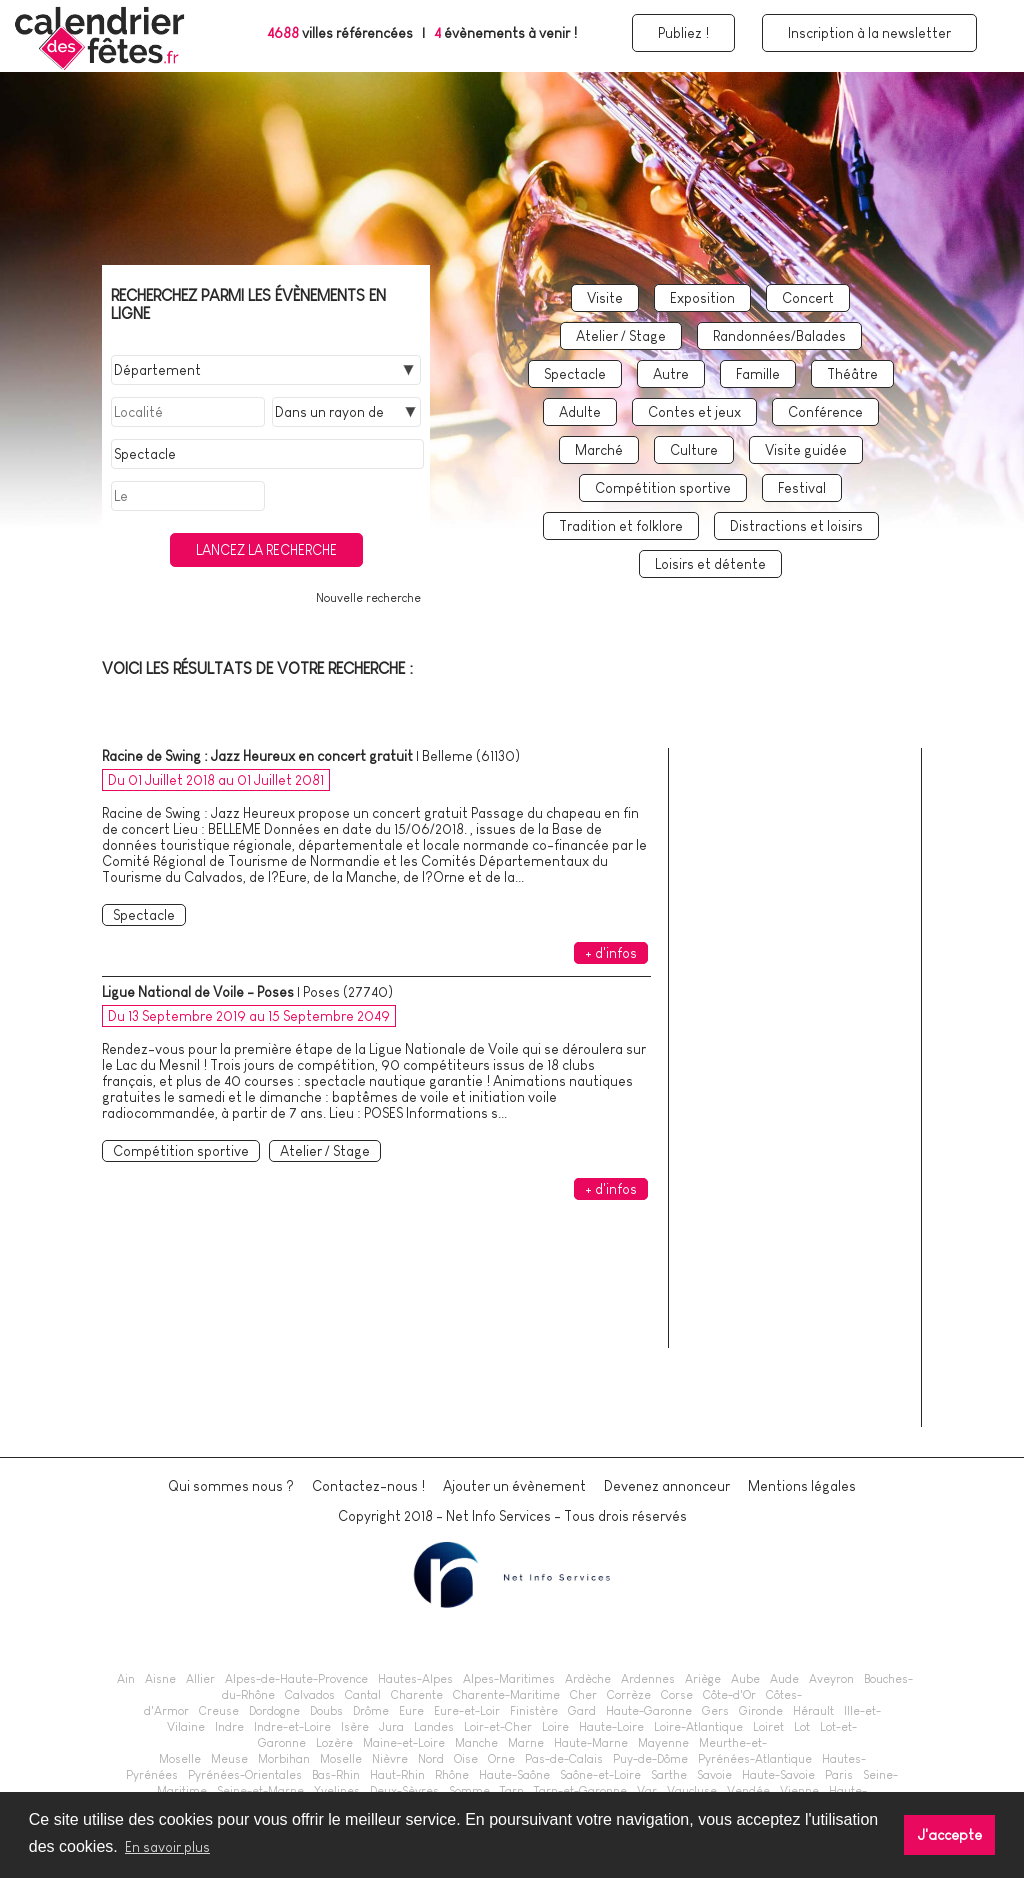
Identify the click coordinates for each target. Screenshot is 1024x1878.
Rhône (452, 1775)
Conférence (825, 412)
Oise (466, 1759)
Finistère (534, 1711)
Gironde (761, 1711)
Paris (839, 1775)
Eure (411, 1711)
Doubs (326, 1711)
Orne (501, 1759)
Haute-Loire (611, 1727)
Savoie (714, 1775)
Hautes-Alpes (415, 1679)
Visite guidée (806, 450)
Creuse (219, 1711)
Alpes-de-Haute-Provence (296, 1679)
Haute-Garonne (649, 1711)
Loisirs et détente (710, 564)
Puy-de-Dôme (650, 1759)
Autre (671, 374)
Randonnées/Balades (779, 336)
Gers (715, 1711)
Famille (758, 374)
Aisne (160, 1679)
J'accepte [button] (950, 1835)
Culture (694, 450)
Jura (391, 1727)
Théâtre (852, 374)
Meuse (229, 1759)
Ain (126, 1679)
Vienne (799, 1791)
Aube (745, 1679)
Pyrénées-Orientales (245, 1775)
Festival (802, 488)
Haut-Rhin (397, 1775)
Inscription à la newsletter (869, 33)
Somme (469, 1791)
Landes (434, 1727)
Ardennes (648, 1679)
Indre (229, 1727)
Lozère (334, 1743)
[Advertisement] (802, 1110)
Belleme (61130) (471, 756)
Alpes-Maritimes (509, 1679)
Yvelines (337, 1791)
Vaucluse (692, 1791)
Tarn (512, 1791)
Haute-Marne (591, 1743)
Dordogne (274, 1711)
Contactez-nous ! (368, 1486)
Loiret (768, 1727)
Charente (417, 1695)
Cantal (363, 1695)
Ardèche (588, 1679)
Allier (200, 1679)
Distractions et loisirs (796, 526)
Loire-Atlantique (698, 1727)
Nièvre (390, 1759)
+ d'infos (611, 953)
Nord (431, 1759)
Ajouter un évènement (514, 1486)
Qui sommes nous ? (231, 1486)
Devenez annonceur (667, 1486)
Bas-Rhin (336, 1775)
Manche (476, 1743)
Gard (582, 1711)
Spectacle (575, 374)
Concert (808, 298)
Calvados (310, 1695)
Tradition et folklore (621, 526)
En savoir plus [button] (167, 1847)
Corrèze (629, 1695)
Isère (355, 1727)
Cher (583, 1695)
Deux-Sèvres (404, 1791)
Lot (802, 1727)
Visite (605, 298)
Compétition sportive (663, 488)
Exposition (702, 298)
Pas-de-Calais (564, 1759)
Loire (555, 1727)
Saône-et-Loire (600, 1775)
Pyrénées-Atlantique (755, 1759)
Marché (599, 450)
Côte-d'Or (729, 1695)
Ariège (703, 1679)
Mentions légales (802, 1486)
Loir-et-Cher (498, 1727)
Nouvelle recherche (368, 598)
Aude (784, 1679)
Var (647, 1791)
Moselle (341, 1759)
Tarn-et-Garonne (580, 1791)
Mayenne (663, 1743)
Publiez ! (683, 33)
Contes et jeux (694, 412)
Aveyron (831, 1679)
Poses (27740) (348, 992)
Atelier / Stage (621, 336)
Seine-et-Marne (260, 1791)
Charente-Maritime (506, 1695)
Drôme (371, 1711)
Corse (677, 1695)
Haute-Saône (514, 1775)
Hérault (813, 1711)
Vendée (748, 1791)
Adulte (580, 412)
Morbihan (284, 1759)
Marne (526, 1743)
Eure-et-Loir (467, 1711)
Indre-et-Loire (292, 1727)
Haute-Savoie (778, 1775)
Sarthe (669, 1775)
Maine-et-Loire (404, 1743)
